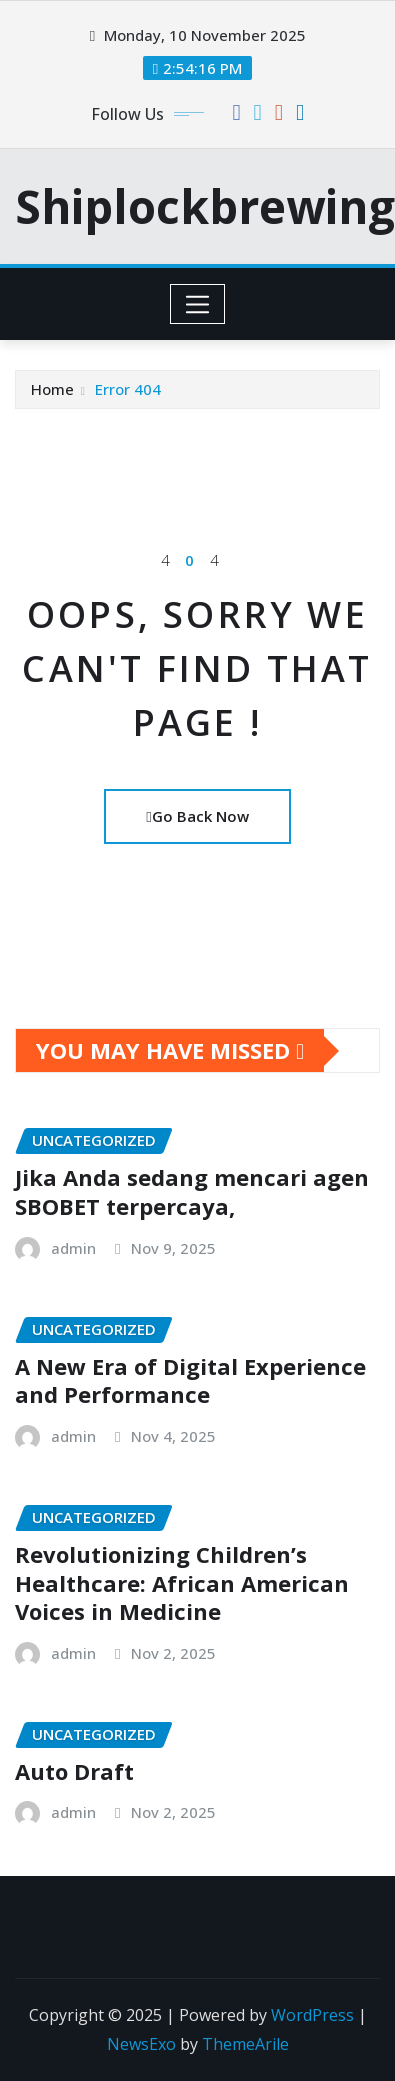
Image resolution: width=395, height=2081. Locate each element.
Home (52, 389)
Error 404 (128, 389)
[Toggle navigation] (197, 304)
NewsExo (141, 2044)
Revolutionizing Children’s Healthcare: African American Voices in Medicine (182, 1582)
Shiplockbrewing (205, 206)
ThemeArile (245, 2044)
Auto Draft (74, 1771)
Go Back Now (197, 816)
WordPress (312, 2015)
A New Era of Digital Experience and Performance (190, 1380)
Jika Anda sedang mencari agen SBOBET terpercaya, (192, 1191)
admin (73, 1248)
